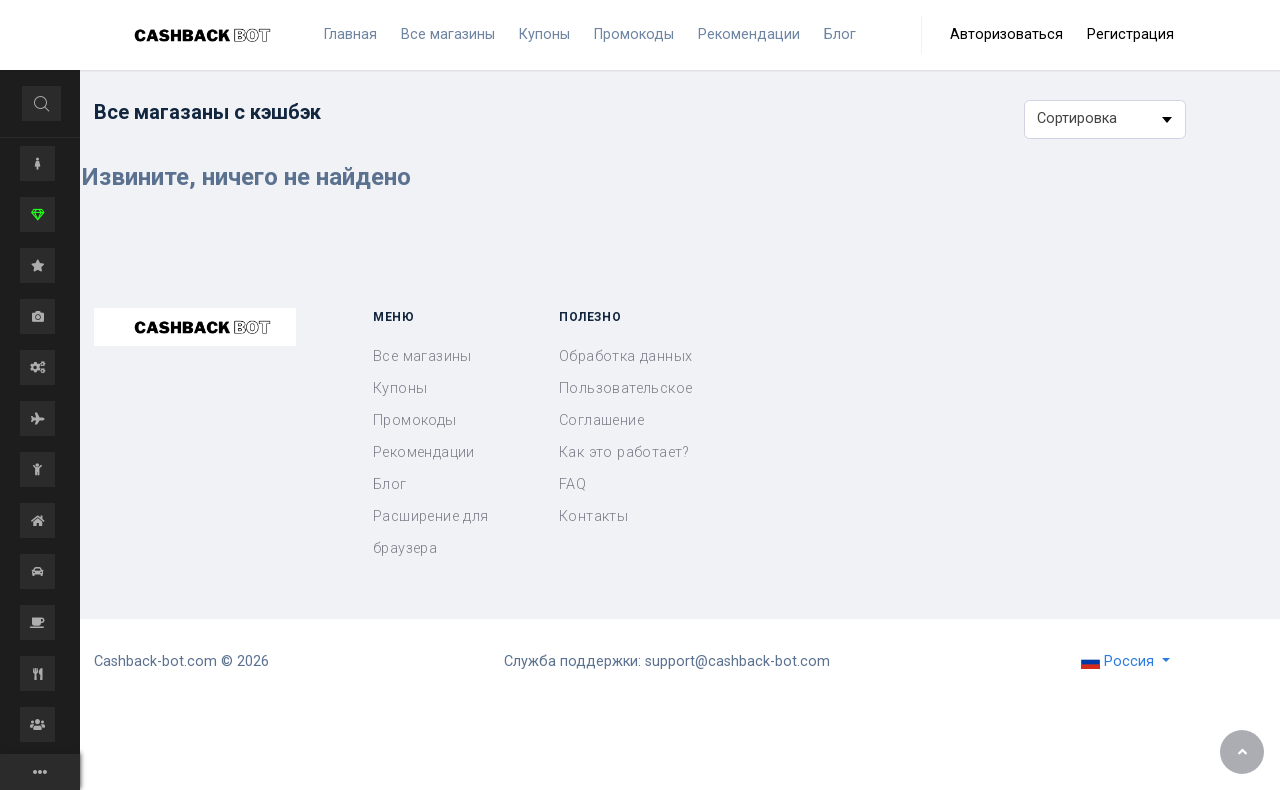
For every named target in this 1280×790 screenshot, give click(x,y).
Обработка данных (625, 356)
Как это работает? (624, 452)
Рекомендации (424, 452)
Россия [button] (1119, 661)
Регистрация (1130, 34)
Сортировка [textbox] (1077, 118)
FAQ (572, 484)
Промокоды (415, 420)
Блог (390, 484)
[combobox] (1105, 119)
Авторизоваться (1006, 34)
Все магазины (422, 356)
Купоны (400, 388)
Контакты (593, 516)
